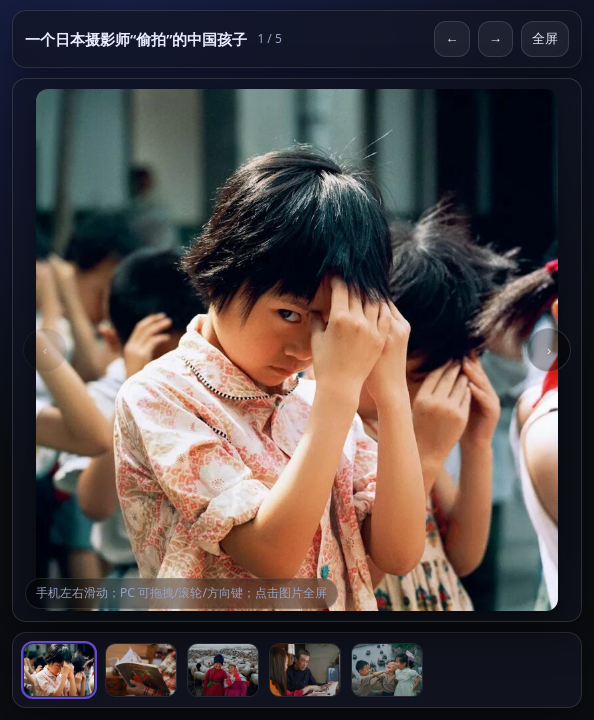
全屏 (545, 38)
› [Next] (549, 350)
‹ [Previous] (45, 350)
